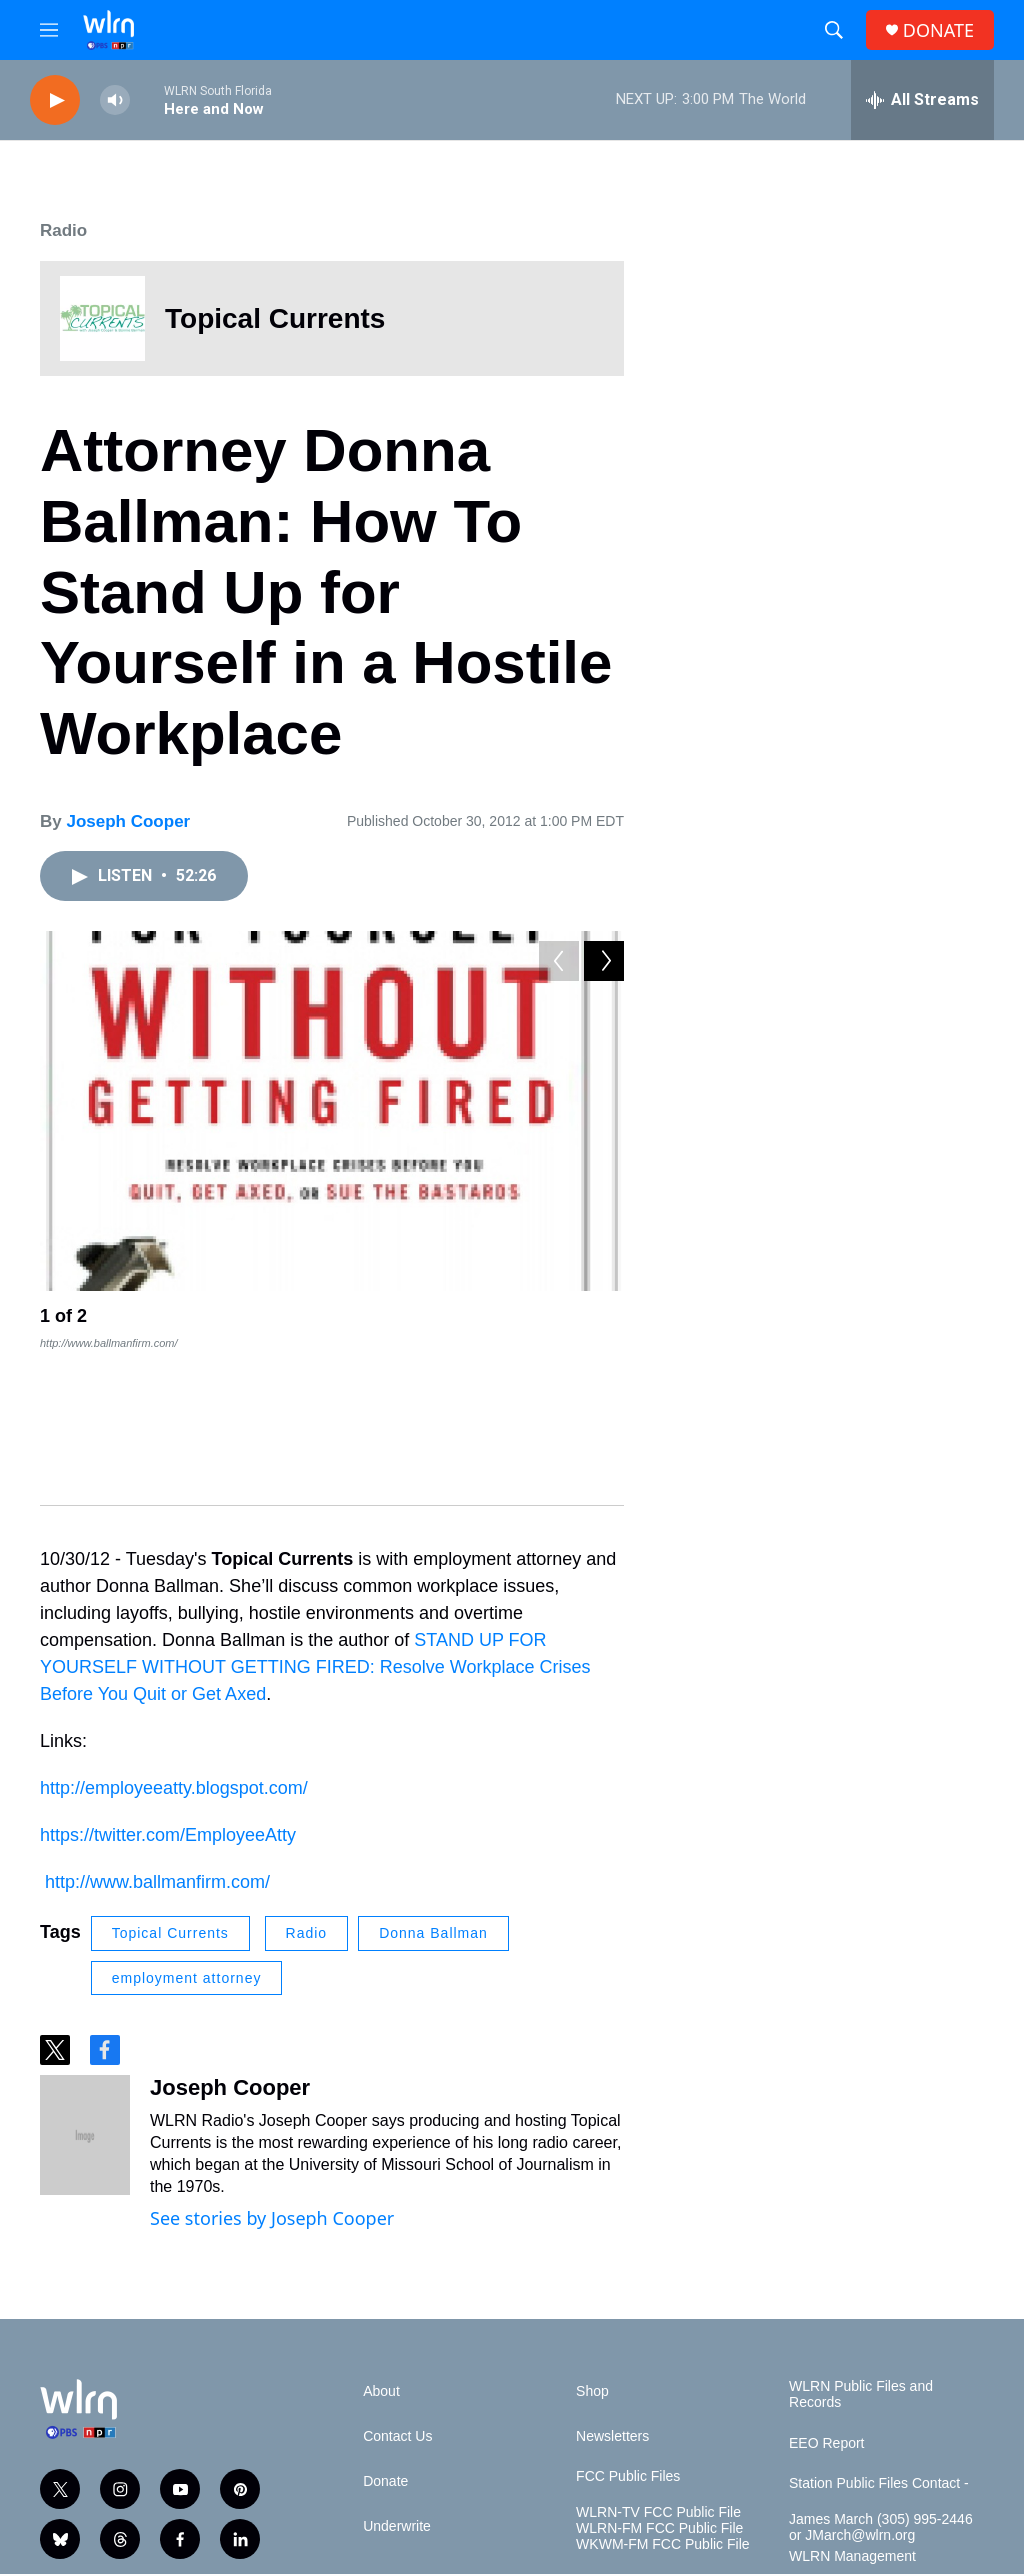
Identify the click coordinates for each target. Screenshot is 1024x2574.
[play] (55, 100)
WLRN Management (852, 2413)
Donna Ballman (433, 1790)
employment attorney (187, 1835)
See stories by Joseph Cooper (272, 2075)
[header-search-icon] (834, 30)
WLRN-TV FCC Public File (658, 2369)
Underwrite (397, 2383)
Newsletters (612, 2293)
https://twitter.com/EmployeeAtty (168, 1692)
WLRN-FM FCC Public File (659, 2385)
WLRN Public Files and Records (861, 2251)
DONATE (938, 30)
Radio (63, 230)
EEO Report (826, 2300)
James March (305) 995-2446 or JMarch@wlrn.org (881, 2384)
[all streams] (922, 100)
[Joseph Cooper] (85, 1992)
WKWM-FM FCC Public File (662, 2401)
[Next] (604, 1321)
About (381, 2248)
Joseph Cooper (128, 821)
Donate (385, 2338)
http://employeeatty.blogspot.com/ (174, 1645)
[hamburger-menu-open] (49, 30)
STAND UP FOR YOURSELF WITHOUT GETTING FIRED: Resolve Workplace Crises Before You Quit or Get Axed (315, 1524)
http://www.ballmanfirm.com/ (157, 1739)
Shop (592, 2248)
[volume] (115, 100)
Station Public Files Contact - (879, 2340)
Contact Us (397, 2293)
